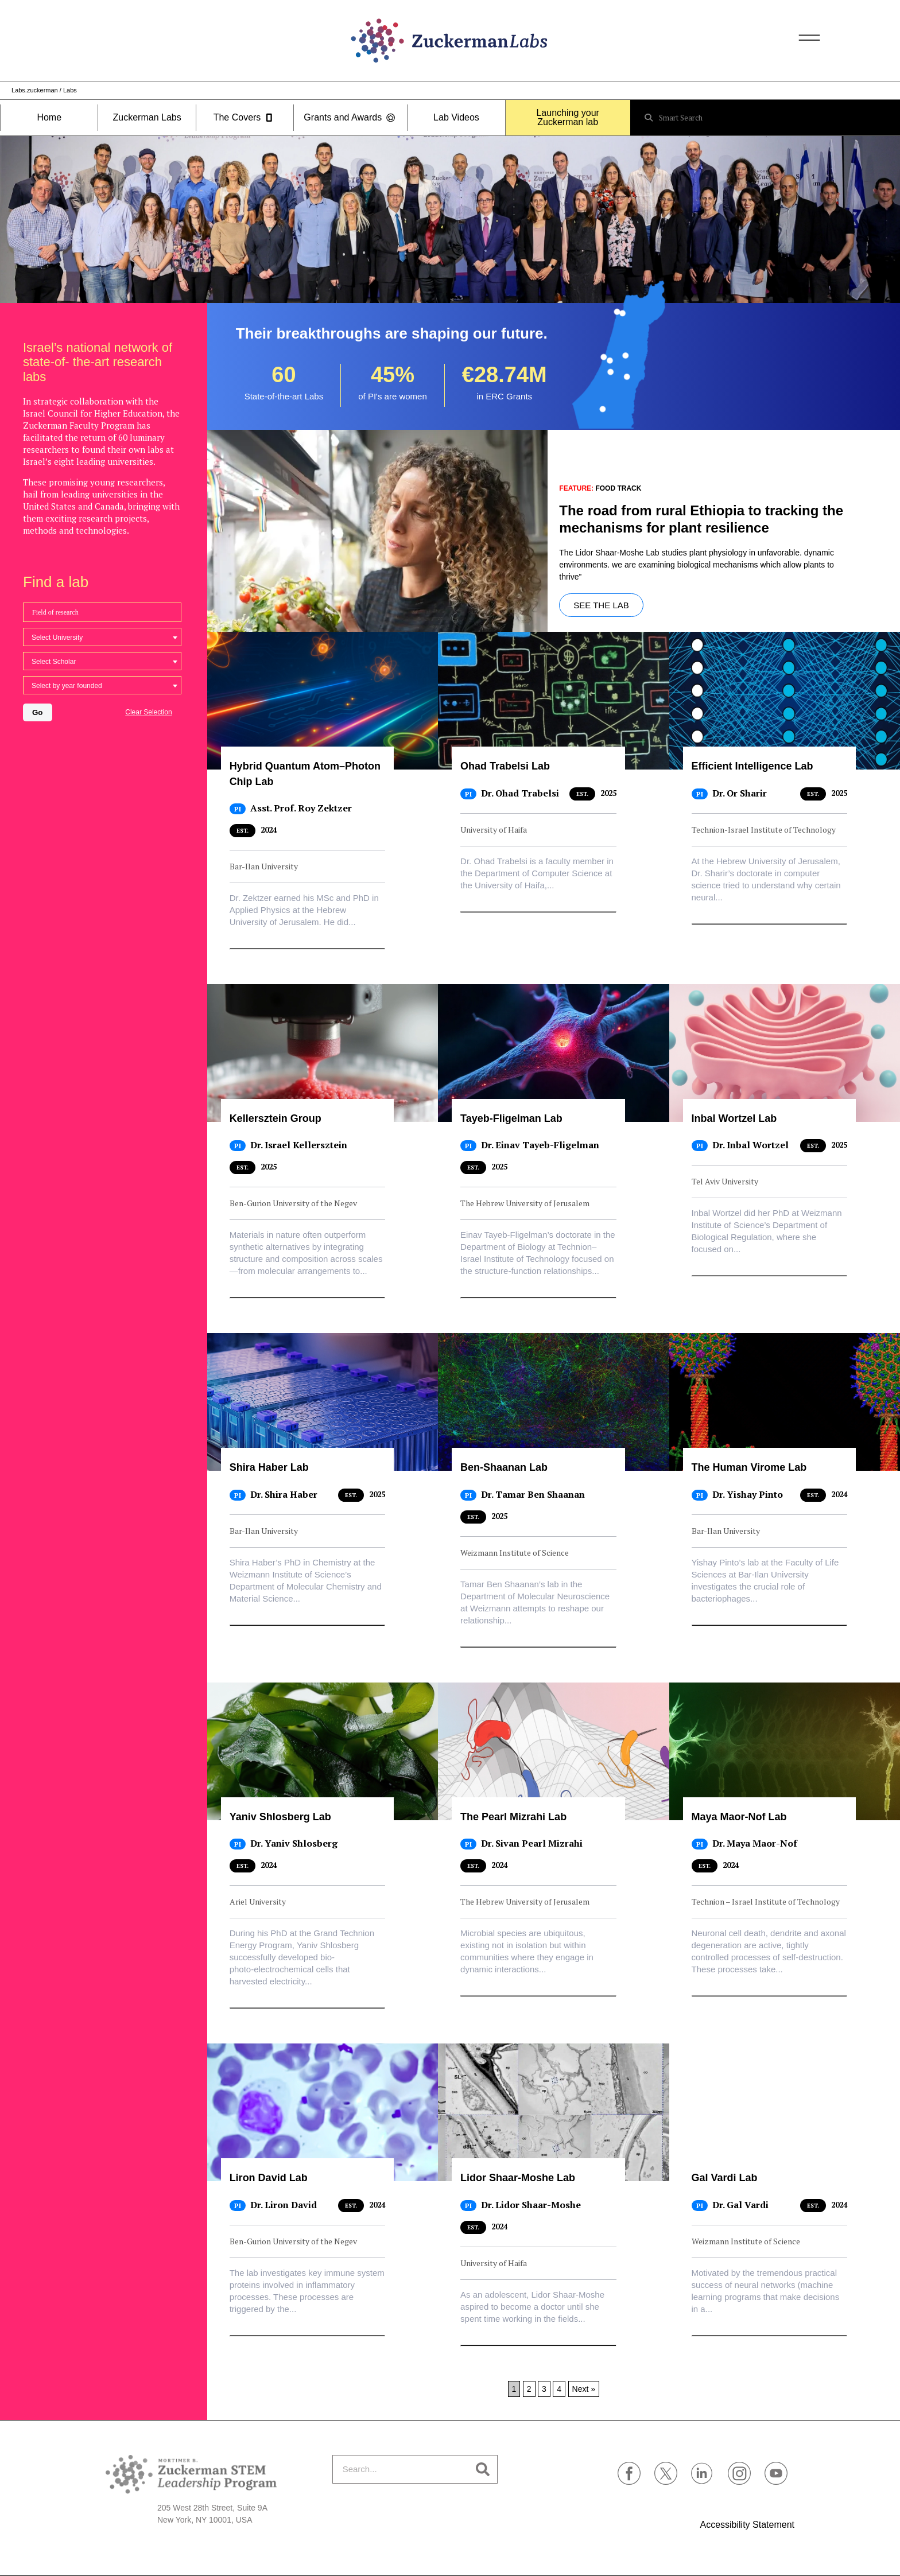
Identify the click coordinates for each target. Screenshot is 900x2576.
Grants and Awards (350, 117)
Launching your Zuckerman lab (567, 117)
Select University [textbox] (57, 638)
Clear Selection (148, 712)
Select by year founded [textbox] (67, 686)
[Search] (482, 2469)
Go (37, 712)
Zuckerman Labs (147, 117)
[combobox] (102, 637)
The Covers (245, 117)
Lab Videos (456, 117)
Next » (583, 2389)
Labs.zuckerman (34, 90)
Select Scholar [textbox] (54, 662)
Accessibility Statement (747, 2525)
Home (49, 117)
